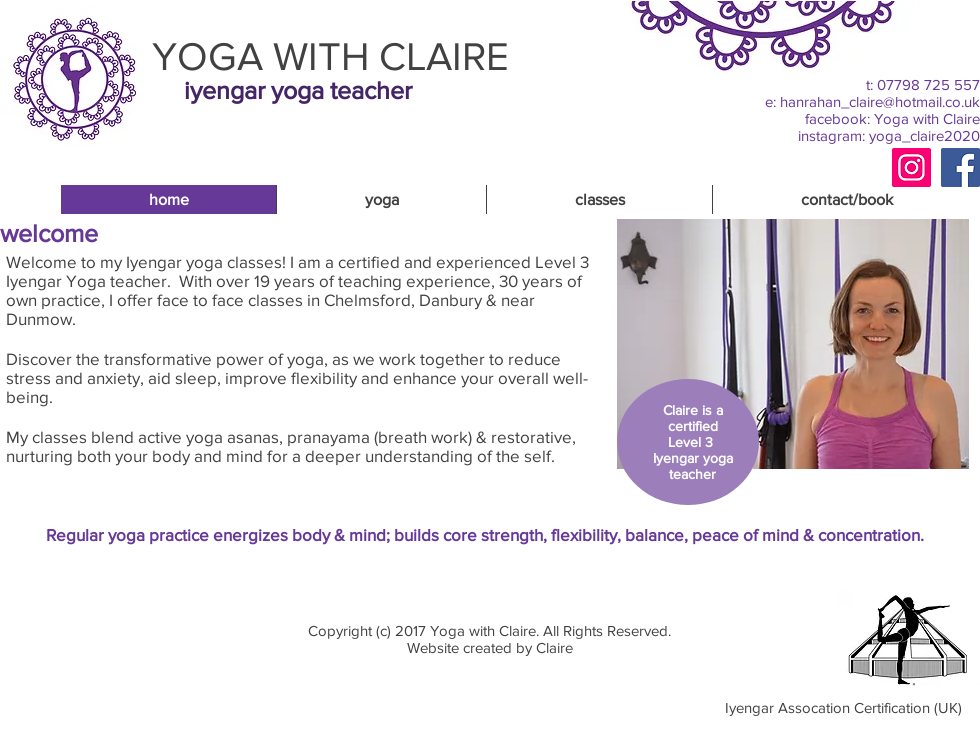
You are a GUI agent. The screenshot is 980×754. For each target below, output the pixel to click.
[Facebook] (960, 167)
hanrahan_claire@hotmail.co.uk (880, 101)
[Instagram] (911, 167)
